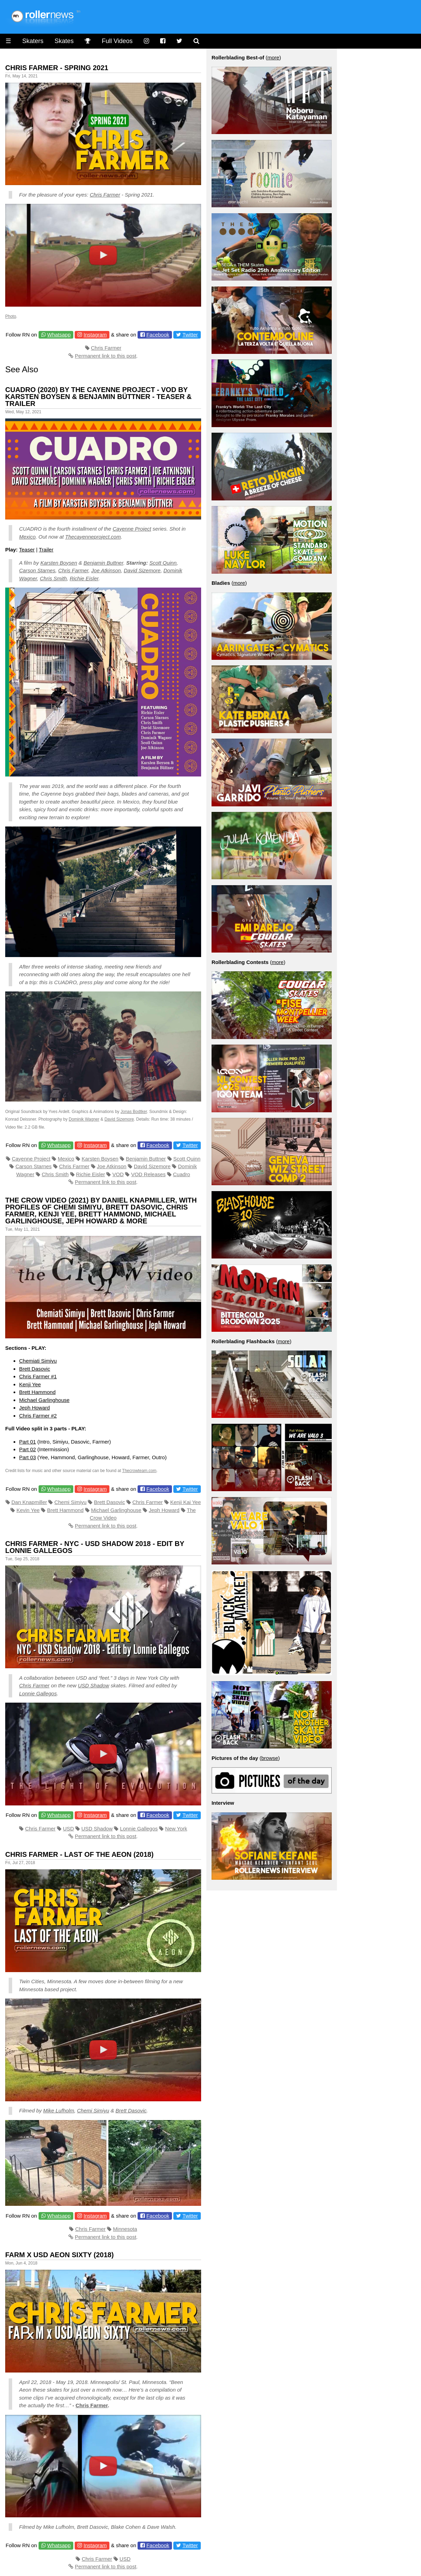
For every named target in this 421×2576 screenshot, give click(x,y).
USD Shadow (93, 1685)
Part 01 (27, 1442)
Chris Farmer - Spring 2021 (56, 68)
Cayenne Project (132, 529)
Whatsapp (59, 335)
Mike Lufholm (58, 2110)
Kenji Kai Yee (185, 1502)
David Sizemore (142, 570)
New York (176, 1828)
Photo (10, 316)
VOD (118, 1174)
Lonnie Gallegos (38, 1693)
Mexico (27, 537)
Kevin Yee (28, 1510)
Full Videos (117, 41)
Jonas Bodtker (134, 1111)
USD (68, 1828)
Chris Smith (53, 578)
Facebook (157, 335)
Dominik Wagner (84, 1119)
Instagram (95, 335)
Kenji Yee (30, 1384)
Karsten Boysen (58, 563)
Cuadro (181, 1174)
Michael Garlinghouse (44, 1400)
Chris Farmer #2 (38, 1416)
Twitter (190, 335)
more (273, 57)
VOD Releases (148, 1174)
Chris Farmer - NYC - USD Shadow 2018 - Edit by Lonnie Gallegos (94, 1547)
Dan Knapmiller (29, 1502)
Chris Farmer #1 (38, 1376)
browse (269, 1758)
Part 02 (27, 1449)
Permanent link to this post (106, 356)
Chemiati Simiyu (38, 1361)
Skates (64, 41)
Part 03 (27, 1457)
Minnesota (125, 2229)
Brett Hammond (37, 1392)
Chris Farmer (105, 195)
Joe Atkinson (106, 570)
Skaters (32, 41)
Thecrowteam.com (139, 1470)
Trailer (46, 549)
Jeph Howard (34, 1408)
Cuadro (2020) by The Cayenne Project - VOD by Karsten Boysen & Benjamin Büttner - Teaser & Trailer (98, 396)
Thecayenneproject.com (93, 537)
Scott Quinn (162, 563)
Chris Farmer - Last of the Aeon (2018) (79, 1854)
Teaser (27, 549)
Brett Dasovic (34, 1369)
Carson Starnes (37, 570)
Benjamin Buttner (103, 563)
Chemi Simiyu (71, 1502)
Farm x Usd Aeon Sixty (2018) (59, 2255)
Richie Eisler (84, 578)
